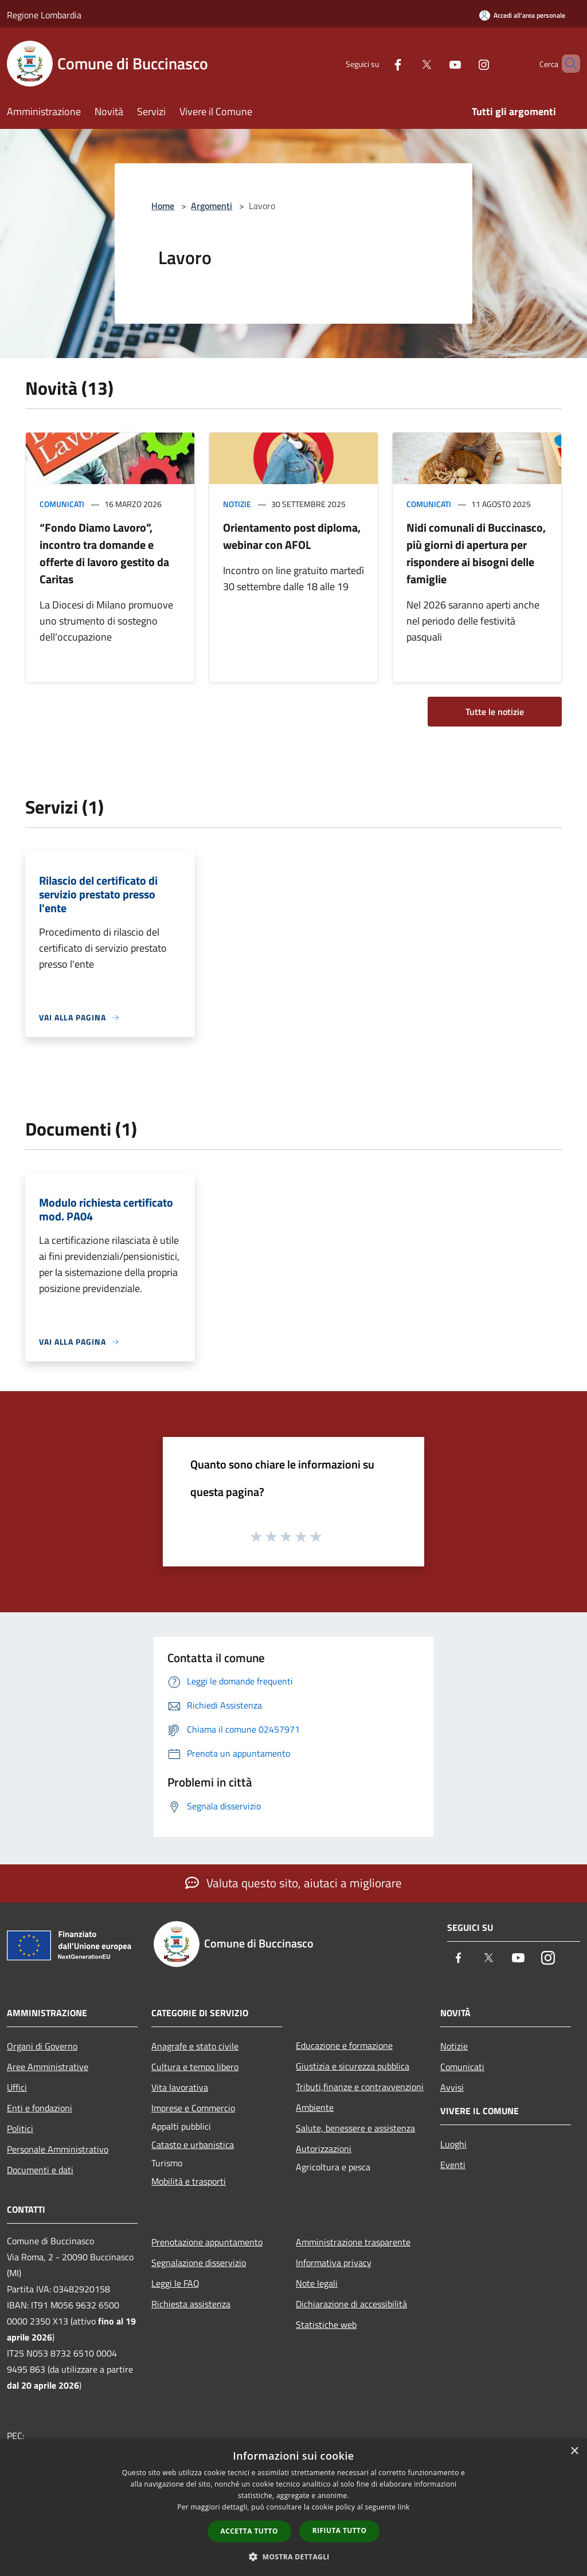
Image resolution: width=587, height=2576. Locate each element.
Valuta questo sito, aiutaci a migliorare (293, 1883)
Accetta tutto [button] (249, 2531)
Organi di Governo (42, 2046)
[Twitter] (407, 63)
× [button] (574, 2451)
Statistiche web (326, 2324)
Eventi (452, 2164)
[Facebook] (378, 63)
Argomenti (211, 206)
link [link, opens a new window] (404, 2507)
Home (162, 206)
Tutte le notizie (494, 711)
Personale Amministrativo (57, 2149)
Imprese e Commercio (193, 2108)
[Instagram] (464, 63)
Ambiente (315, 2107)
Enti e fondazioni (39, 2108)
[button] (293, 2556)
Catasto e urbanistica (192, 2144)
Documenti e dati (40, 2170)
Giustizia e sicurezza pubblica (352, 2066)
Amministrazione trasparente (353, 2242)
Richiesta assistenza (190, 2304)
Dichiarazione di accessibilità (351, 2304)
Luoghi (453, 2144)
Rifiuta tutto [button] (339, 2530)
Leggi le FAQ (175, 2283)
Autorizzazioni (323, 2148)
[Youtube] (435, 63)
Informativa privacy (333, 2262)
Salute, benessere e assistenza (355, 2128)
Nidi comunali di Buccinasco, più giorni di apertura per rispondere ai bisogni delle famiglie (476, 553)
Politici (20, 2128)
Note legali (317, 2283)
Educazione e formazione (344, 2045)
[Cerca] (566, 63)
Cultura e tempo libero (194, 2067)
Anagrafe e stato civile (194, 2046)
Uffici (17, 2087)
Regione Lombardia (44, 15)
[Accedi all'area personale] (522, 15)
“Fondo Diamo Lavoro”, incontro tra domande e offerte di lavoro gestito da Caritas (104, 553)
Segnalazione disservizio (198, 2262)
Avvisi (452, 2087)
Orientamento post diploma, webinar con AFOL (292, 536)
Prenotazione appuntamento (207, 2242)
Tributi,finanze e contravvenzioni (360, 2087)
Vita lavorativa (179, 2087)
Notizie (237, 504)
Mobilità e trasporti (188, 2181)
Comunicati (62, 504)
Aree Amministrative (47, 2067)
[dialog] (293, 2507)
